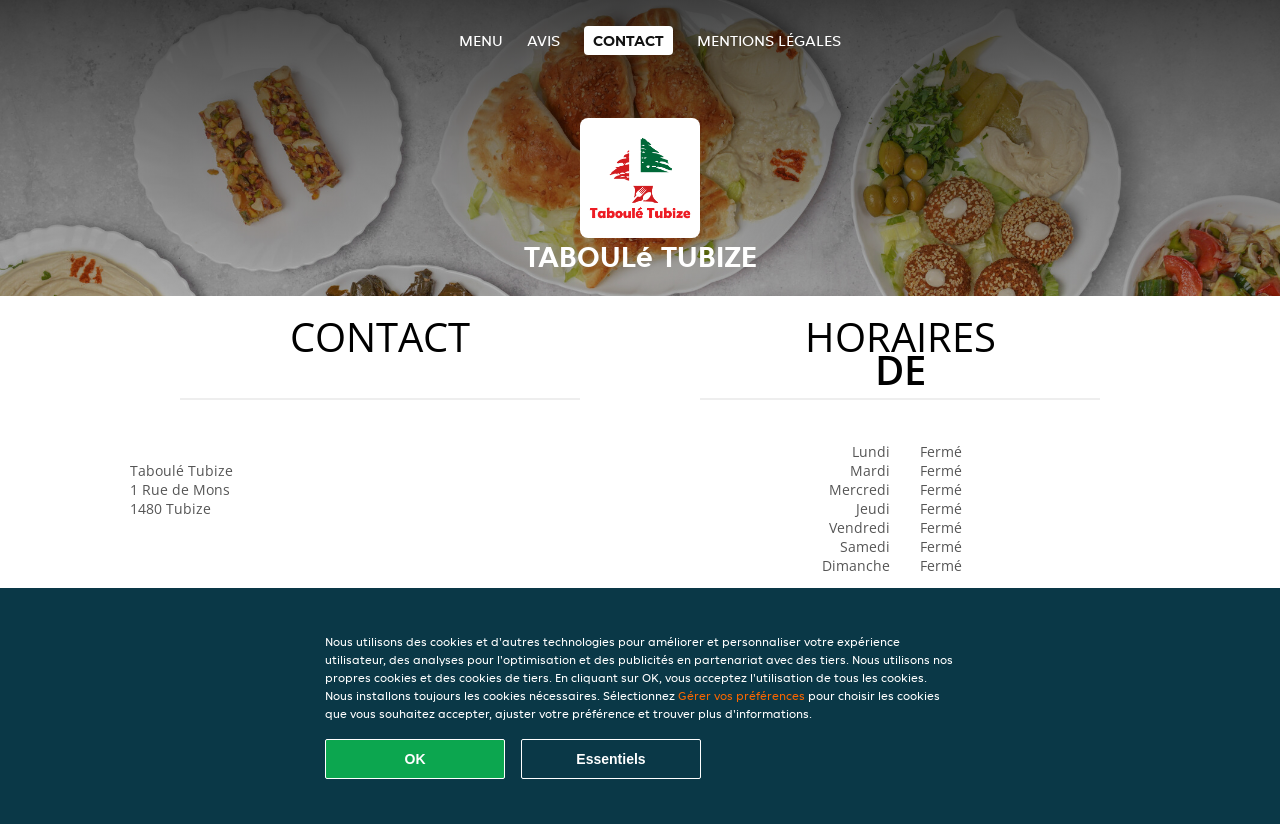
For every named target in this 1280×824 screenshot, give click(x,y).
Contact (628, 40)
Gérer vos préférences (741, 695)
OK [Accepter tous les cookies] (415, 759)
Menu (481, 40)
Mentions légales (769, 40)
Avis (543, 40)
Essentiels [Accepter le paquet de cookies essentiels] (610, 759)
